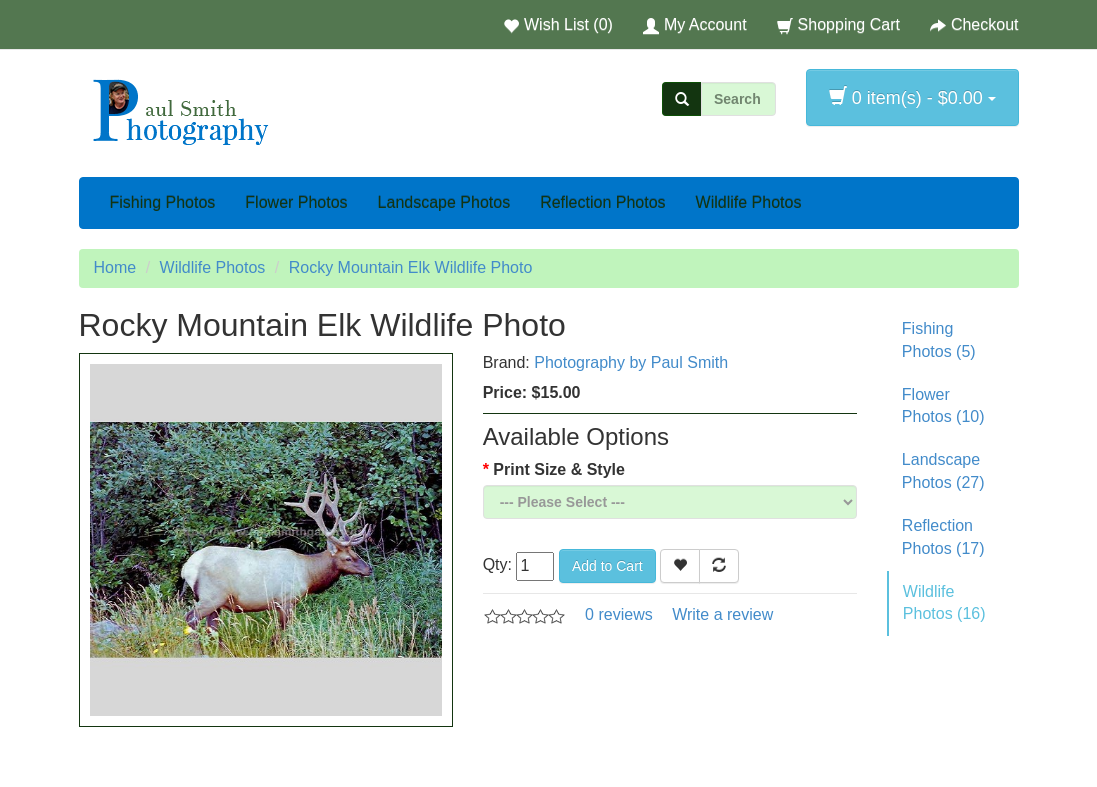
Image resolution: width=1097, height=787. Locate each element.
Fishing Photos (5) (939, 340)
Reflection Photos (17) (943, 537)
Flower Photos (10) (943, 406)
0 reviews (619, 614)
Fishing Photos (163, 202)
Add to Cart (607, 566)
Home (115, 267)
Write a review (722, 614)
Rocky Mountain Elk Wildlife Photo (411, 267)
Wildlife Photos (749, 202)
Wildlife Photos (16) (944, 603)
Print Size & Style (559, 469)
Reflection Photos (602, 202)
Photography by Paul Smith (631, 362)
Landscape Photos (444, 202)
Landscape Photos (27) (943, 471)
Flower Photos (296, 202)
